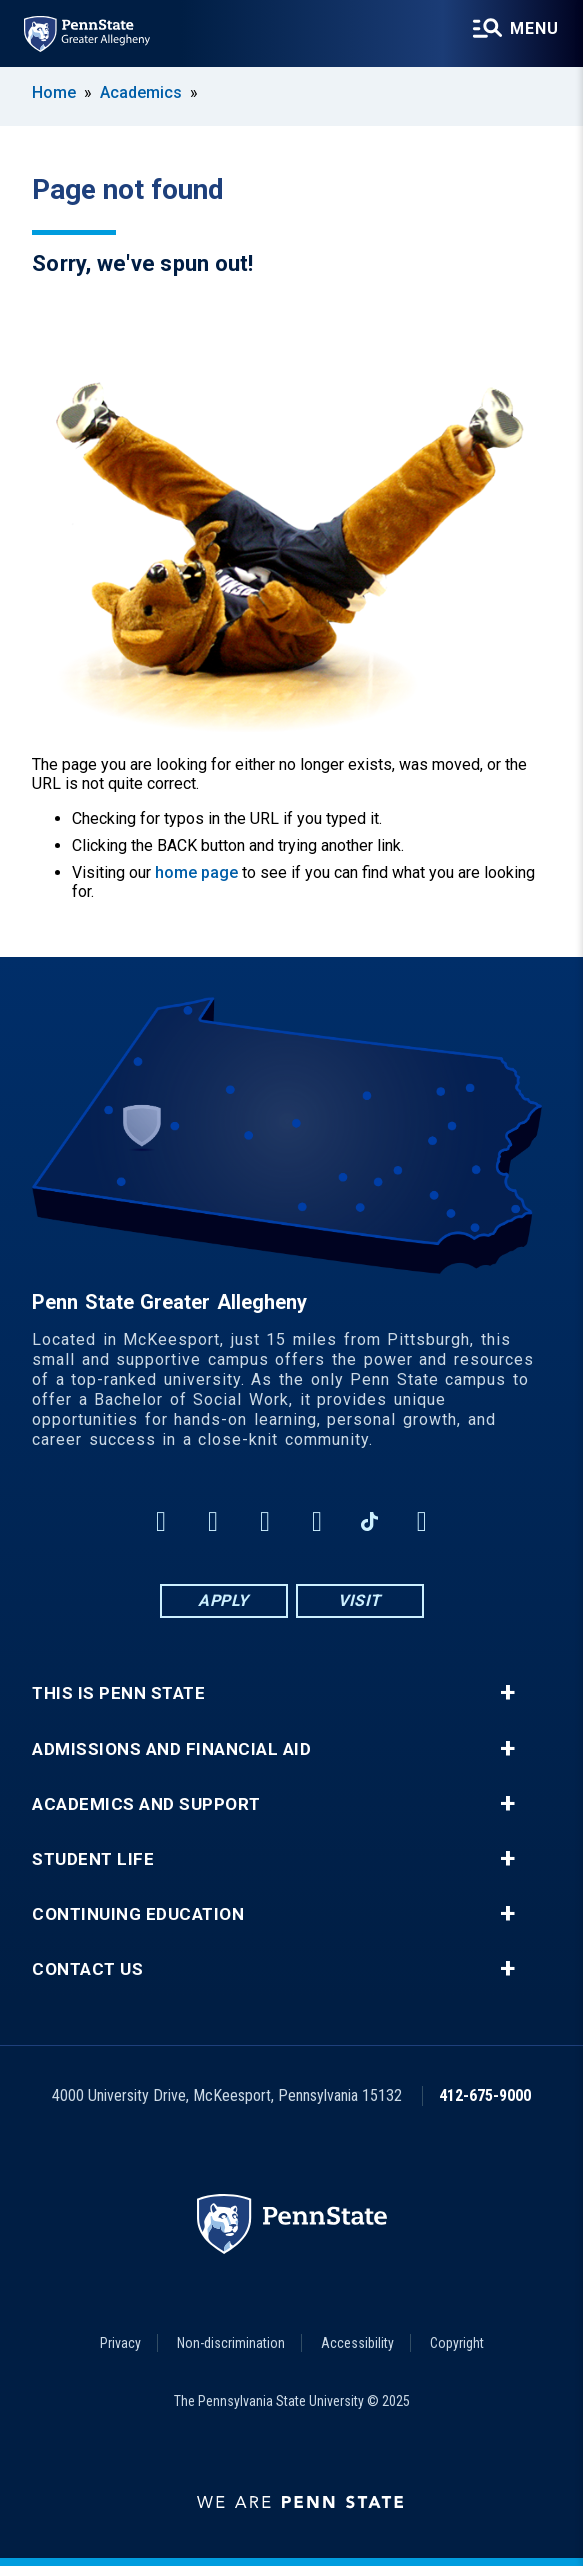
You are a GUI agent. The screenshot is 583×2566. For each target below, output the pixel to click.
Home (54, 92)
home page (196, 872)
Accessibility (357, 2343)
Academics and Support (146, 1804)
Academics (141, 92)
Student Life (93, 1859)
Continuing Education (138, 1914)
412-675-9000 (485, 2095)
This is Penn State (118, 1693)
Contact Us (87, 1969)
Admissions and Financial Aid (171, 1749)
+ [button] (507, 1693)
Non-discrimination (231, 2343)
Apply (223, 1600)
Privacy (120, 2343)
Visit (359, 1600)
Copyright (457, 2343)
